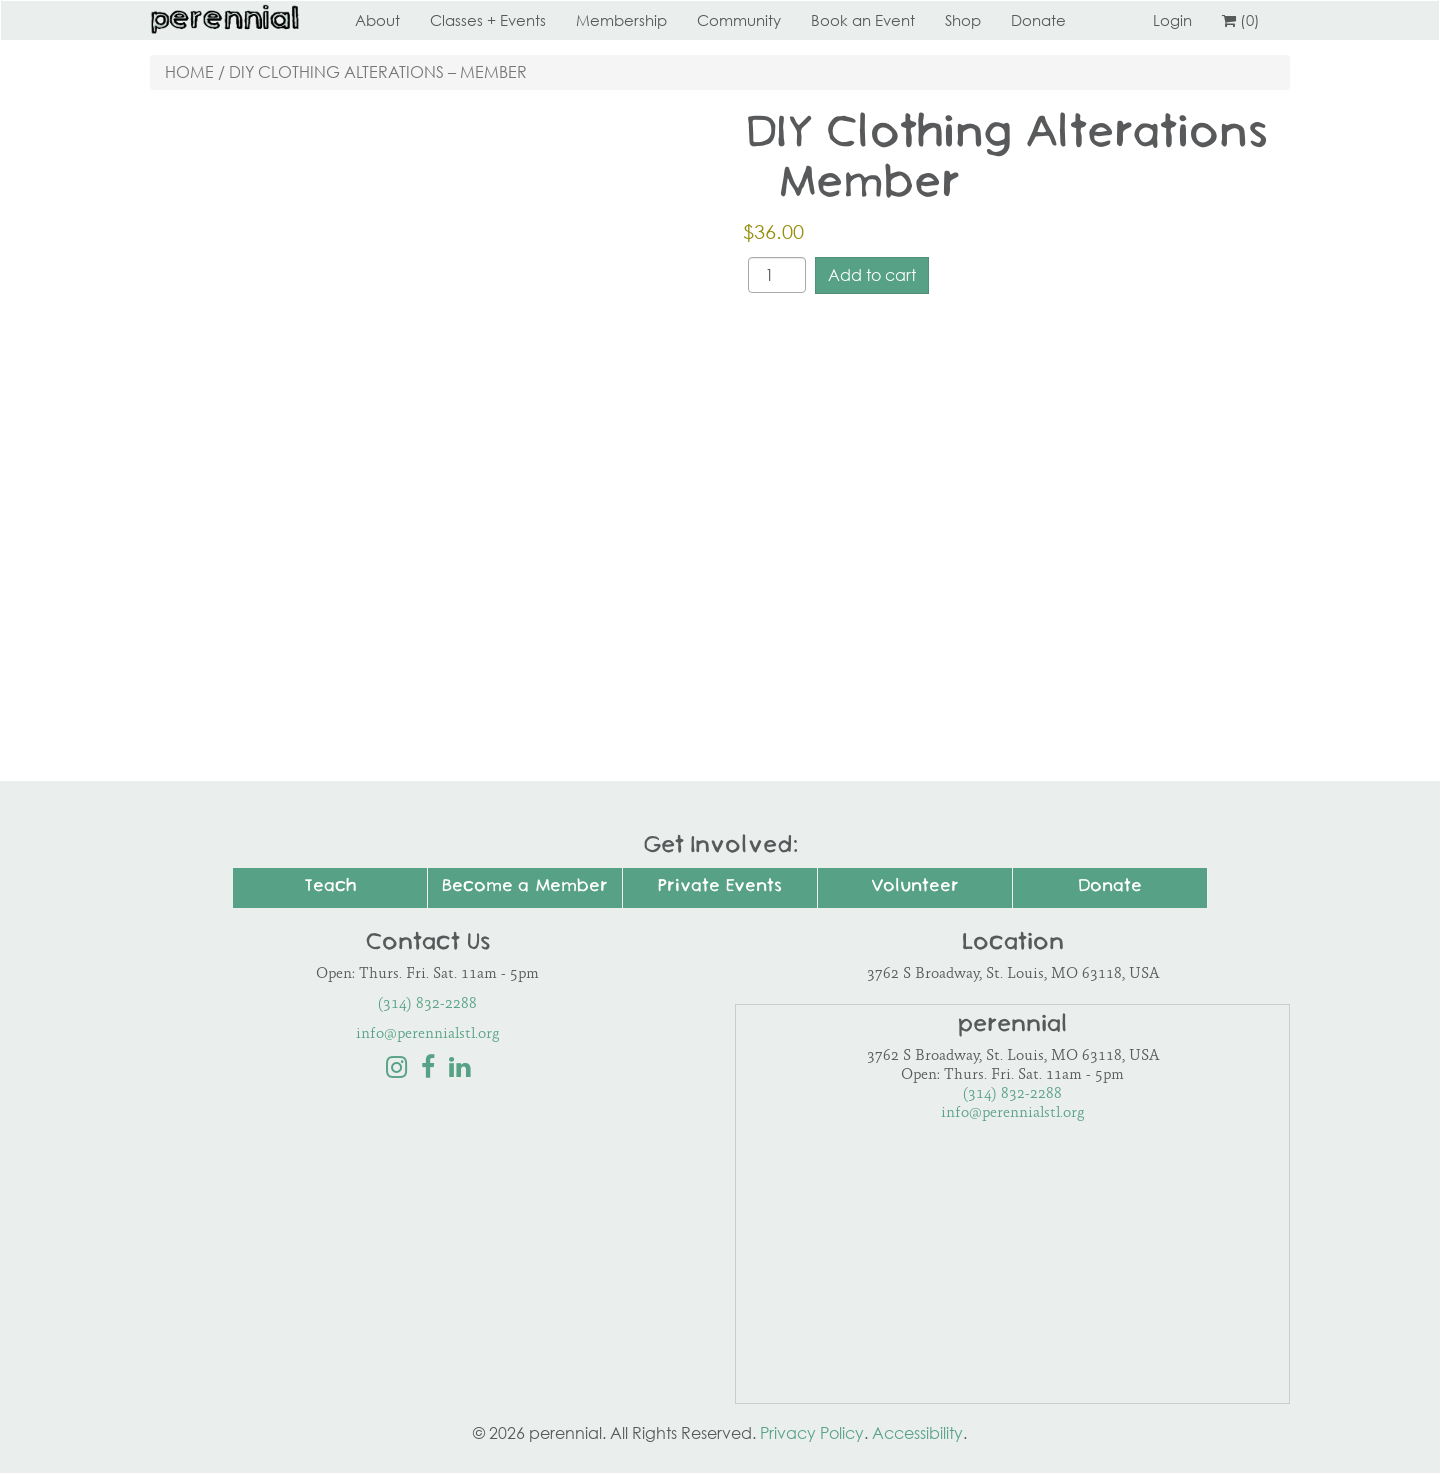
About (377, 20)
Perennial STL (225, 20)
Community (739, 20)
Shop (963, 20)
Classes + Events (488, 20)
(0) (1241, 20)
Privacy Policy (812, 1433)
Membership (621, 20)
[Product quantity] (777, 275)
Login (1172, 20)
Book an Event (863, 20)
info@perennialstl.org (428, 1034)
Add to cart (872, 275)
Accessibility (917, 1433)
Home (189, 72)
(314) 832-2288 (427, 1004)
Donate (1038, 20)
